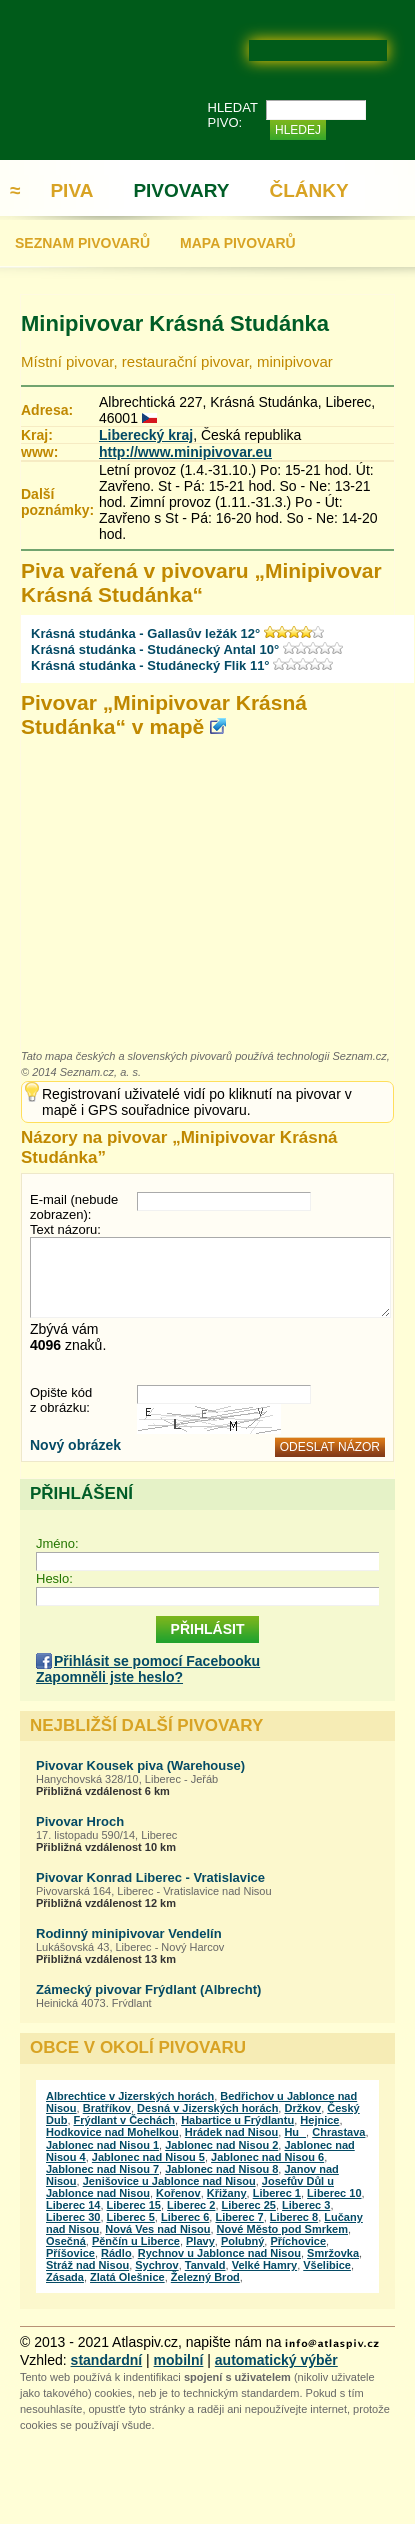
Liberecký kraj (146, 435)
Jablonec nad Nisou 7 (102, 2169)
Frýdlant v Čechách (124, 2120)
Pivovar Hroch (80, 1821)
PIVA (71, 190)
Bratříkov (107, 2108)
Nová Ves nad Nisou (157, 2229)
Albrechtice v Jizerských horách (130, 2096)
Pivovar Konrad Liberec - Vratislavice (150, 1877)
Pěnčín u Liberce (136, 2241)
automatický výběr (276, 2360)
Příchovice (298, 2241)
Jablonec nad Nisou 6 (267, 2157)
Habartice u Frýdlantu (237, 2120)
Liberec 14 (73, 2205)
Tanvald (205, 2265)
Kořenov (178, 2193)
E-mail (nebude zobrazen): (74, 1207)
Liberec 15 (134, 2205)
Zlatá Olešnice (127, 2277)
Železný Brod (205, 2277)
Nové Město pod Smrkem (282, 2229)
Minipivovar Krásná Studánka (175, 323)
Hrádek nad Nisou (232, 2132)
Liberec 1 (277, 2193)
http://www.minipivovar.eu (185, 452)
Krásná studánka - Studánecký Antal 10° (155, 649)
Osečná (66, 2241)
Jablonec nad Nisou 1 (102, 2145)
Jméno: (57, 1543)
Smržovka (333, 2253)
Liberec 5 (131, 2217)
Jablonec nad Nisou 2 (221, 2145)
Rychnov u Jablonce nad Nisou (219, 2253)
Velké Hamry (264, 2265)
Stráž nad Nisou (87, 2265)
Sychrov (156, 2265)
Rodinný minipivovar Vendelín (129, 1933)
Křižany (227, 2193)
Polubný (242, 2241)
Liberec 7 (239, 2217)
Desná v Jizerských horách (207, 2108)
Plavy (200, 2241)
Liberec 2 (191, 2205)
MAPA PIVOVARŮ (238, 243)
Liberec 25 (249, 2205)
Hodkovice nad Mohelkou (112, 2132)
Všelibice (327, 2265)
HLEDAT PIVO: (233, 115)
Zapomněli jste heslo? (109, 1677)
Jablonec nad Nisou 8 (221, 2169)
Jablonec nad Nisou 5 (148, 2157)
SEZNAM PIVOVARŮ (82, 243)
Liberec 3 (306, 2205)
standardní (107, 2360)
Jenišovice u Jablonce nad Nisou (169, 2181)
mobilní (179, 2360)
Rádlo (116, 2253)
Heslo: (54, 1578)
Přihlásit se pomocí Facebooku (157, 1661)
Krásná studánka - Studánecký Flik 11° (150, 665)
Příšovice (70, 2253)
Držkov (302, 2108)
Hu (295, 2132)
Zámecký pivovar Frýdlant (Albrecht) (148, 1989)
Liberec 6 (185, 2217)
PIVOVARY (181, 190)
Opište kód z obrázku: (61, 1400)
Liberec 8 (294, 2217)
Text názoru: (65, 1229)
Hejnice (319, 2120)
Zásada (65, 2277)
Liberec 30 (73, 2217)
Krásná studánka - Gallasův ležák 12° (145, 633)
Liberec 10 (334, 2193)
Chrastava (338, 2132)
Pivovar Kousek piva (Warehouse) (140, 1765)
